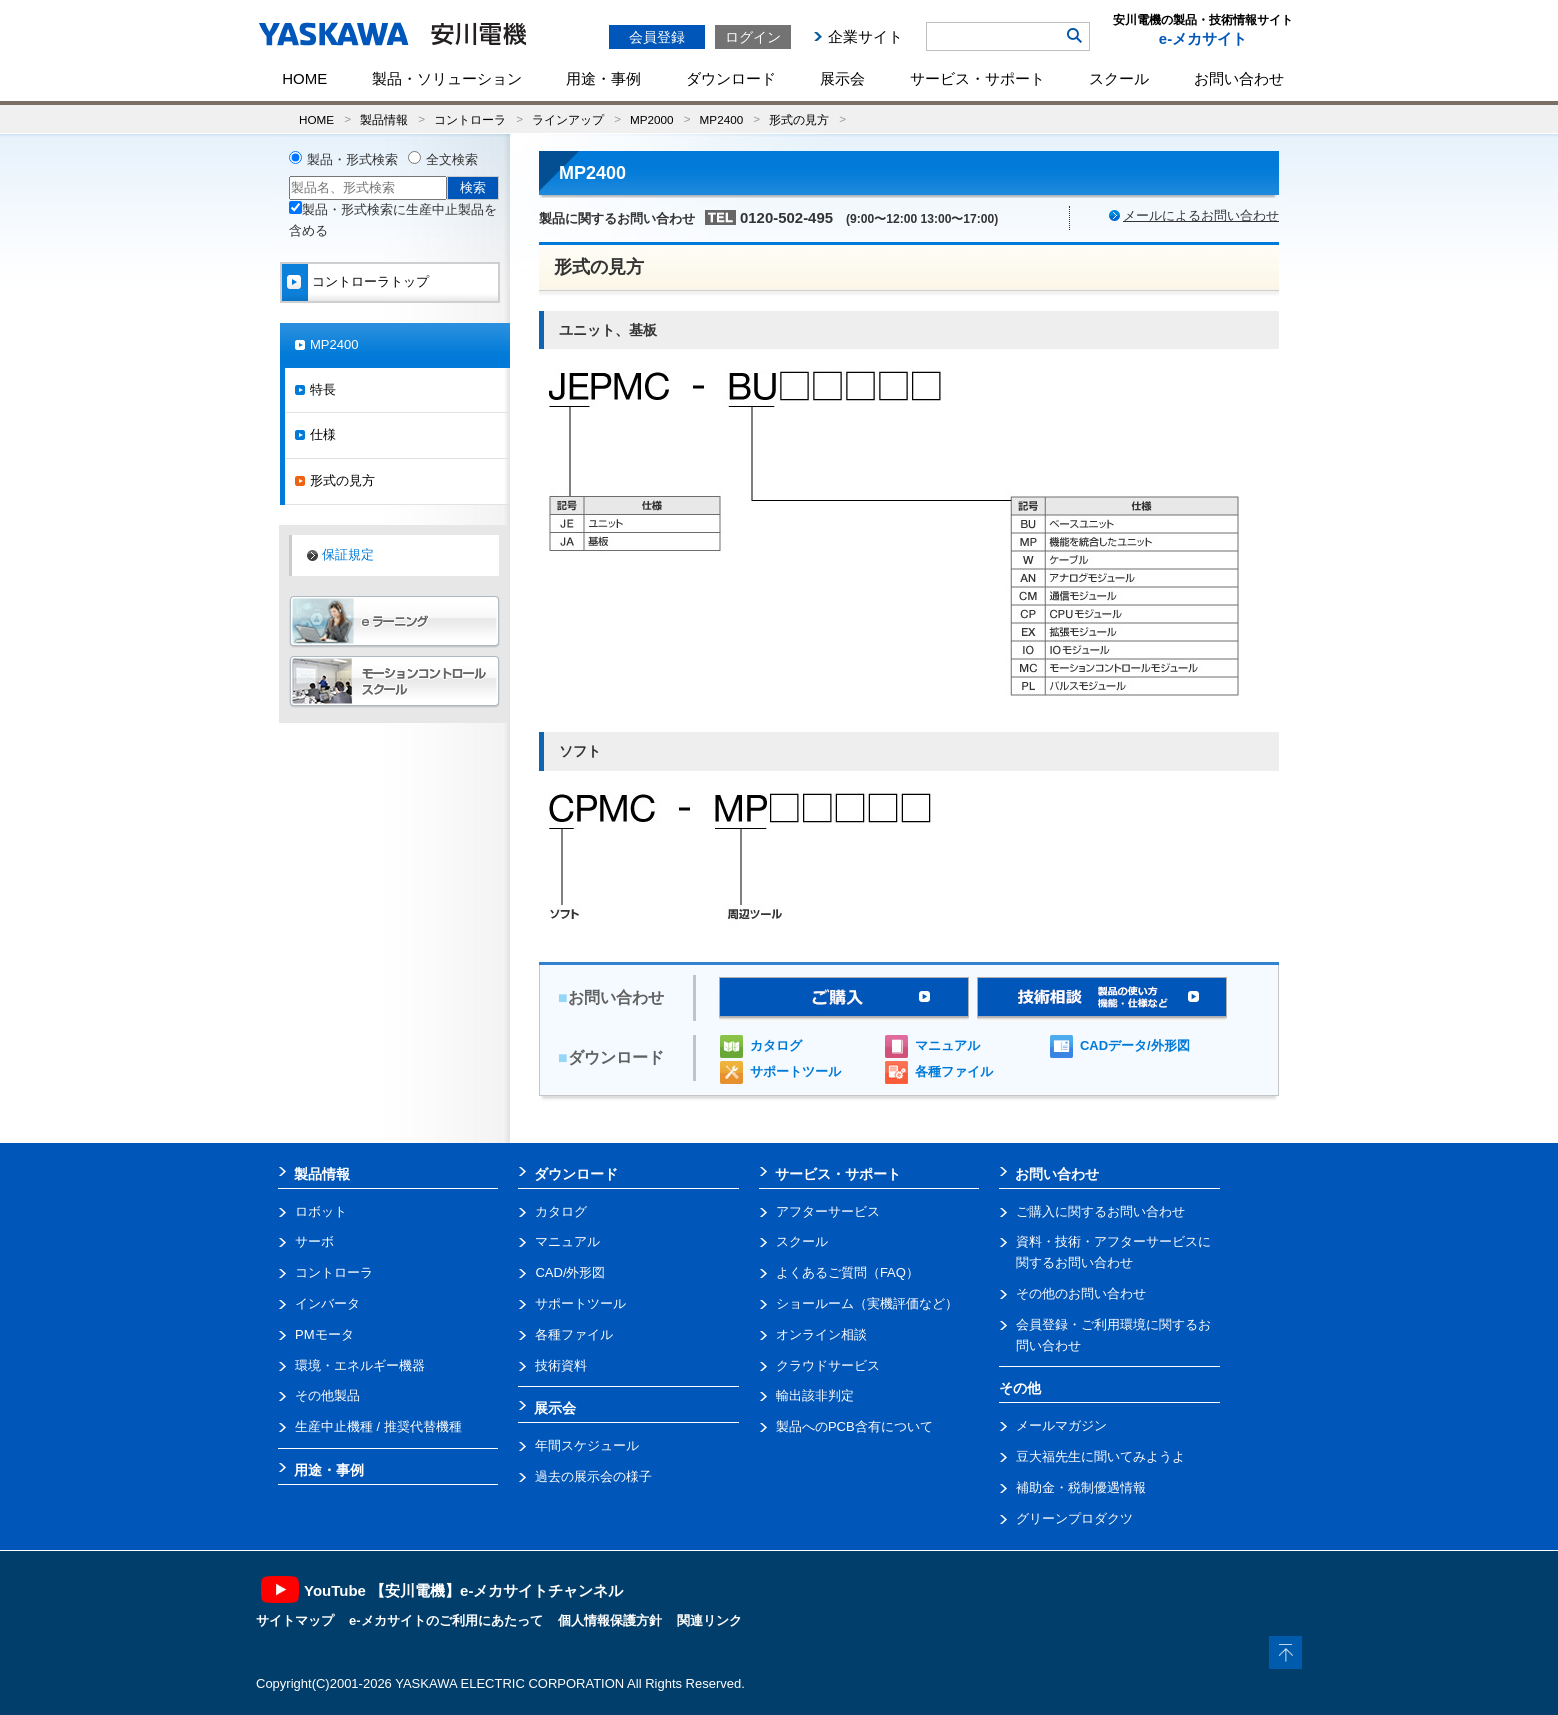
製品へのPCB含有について (854, 1426)
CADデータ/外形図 (1135, 1045)
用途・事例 (603, 78)
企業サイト (865, 36)
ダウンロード (731, 78)
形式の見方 (799, 119)
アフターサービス (828, 1211)
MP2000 (652, 119)
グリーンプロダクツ (1074, 1518)
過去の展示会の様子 (593, 1476)
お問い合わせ (1239, 78)
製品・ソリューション (447, 78)
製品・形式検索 (352, 159)
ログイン (753, 37)
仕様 (323, 434)
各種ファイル (954, 1071)
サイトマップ (295, 1620)
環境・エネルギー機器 (360, 1365)
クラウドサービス (828, 1365)
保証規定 (348, 554)
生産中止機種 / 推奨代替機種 (378, 1426)
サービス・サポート (977, 78)
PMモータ (324, 1334)
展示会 (842, 78)
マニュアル (947, 1045)
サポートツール (795, 1071)
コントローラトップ (370, 281)
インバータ (327, 1303)
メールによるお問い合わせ (1201, 215)
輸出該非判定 (815, 1395)
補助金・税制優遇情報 (1081, 1487)
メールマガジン (1061, 1425)
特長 (323, 389)
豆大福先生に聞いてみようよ (1100, 1456)
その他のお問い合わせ (1081, 1293)
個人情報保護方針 (610, 1620)
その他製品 (327, 1395)
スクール (1119, 78)
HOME (304, 78)
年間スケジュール (587, 1445)
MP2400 (722, 119)
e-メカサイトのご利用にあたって (446, 1620)
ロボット (321, 1211)
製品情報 (384, 119)
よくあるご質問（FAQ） (847, 1272)
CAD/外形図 (570, 1272)
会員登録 (657, 37)
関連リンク (709, 1620)
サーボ (314, 1241)
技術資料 (561, 1365)
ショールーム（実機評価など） (867, 1303)
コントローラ (470, 119)
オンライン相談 (821, 1334)
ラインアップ (568, 119)
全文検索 (452, 159)
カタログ (776, 1045)
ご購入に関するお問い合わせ (1100, 1211)
